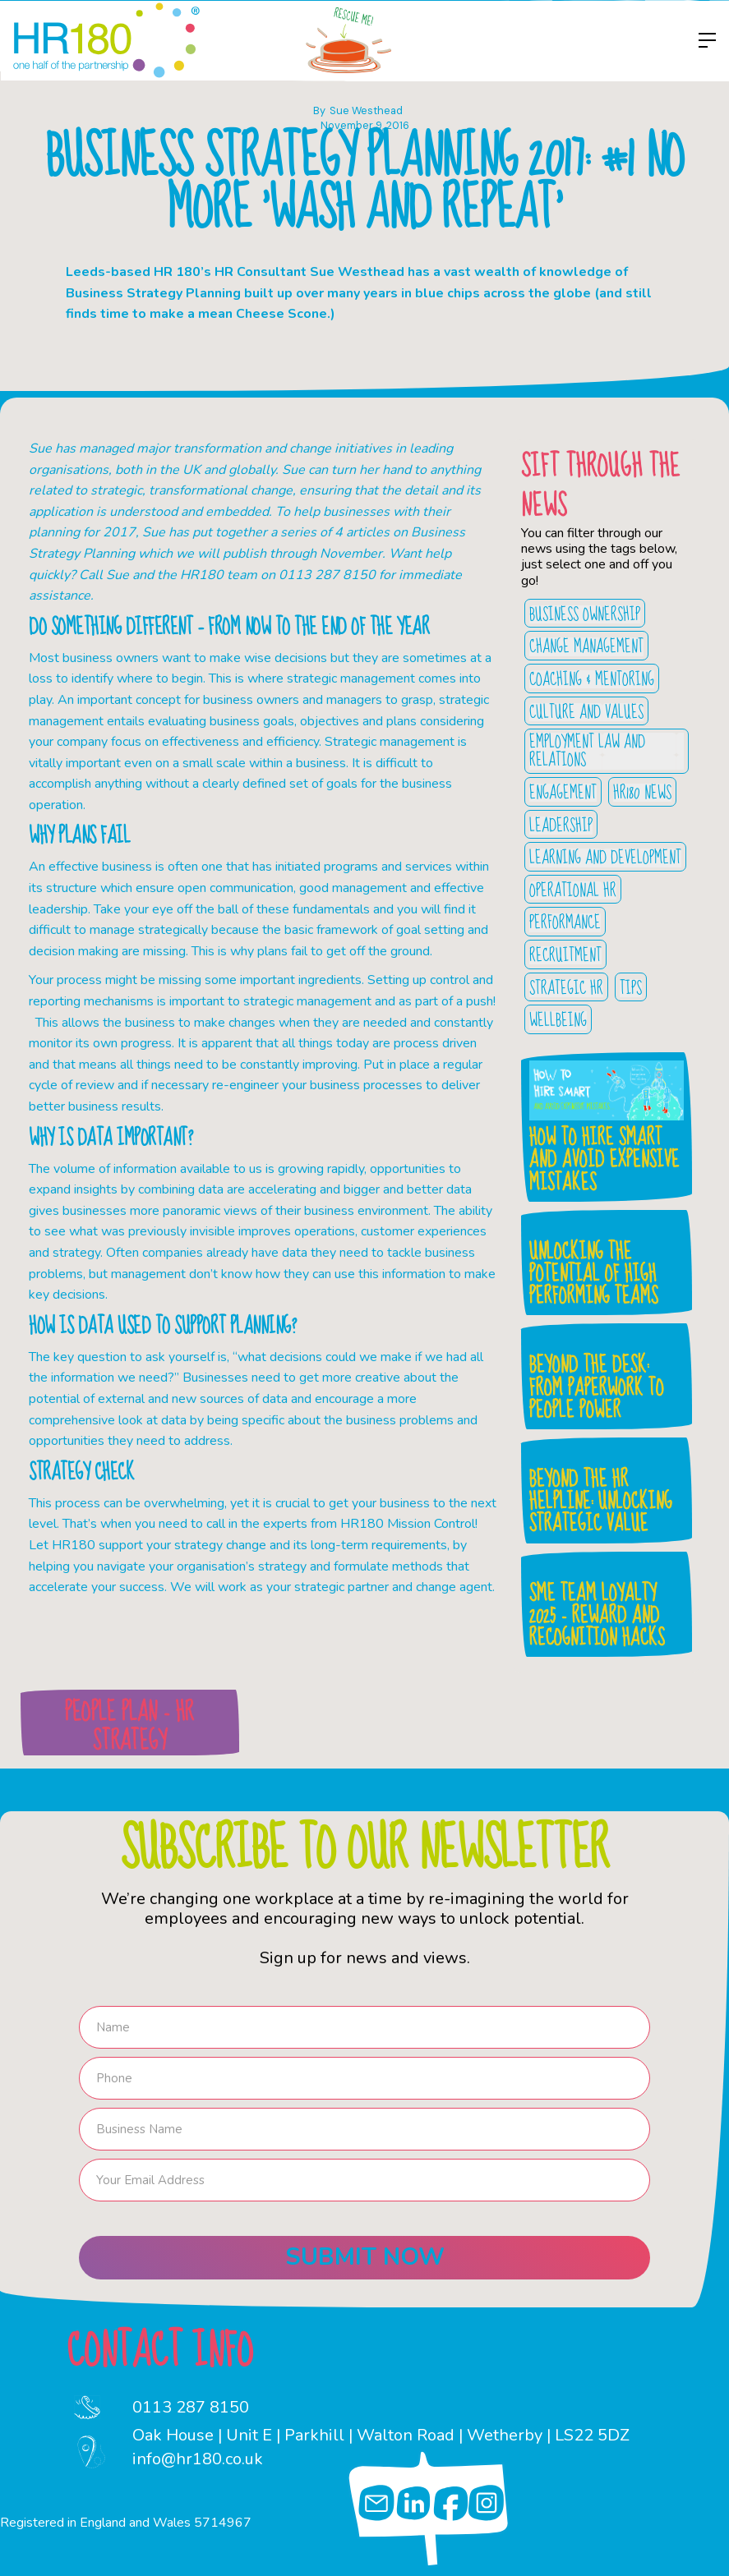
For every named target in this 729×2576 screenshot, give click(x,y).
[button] (703, 40)
